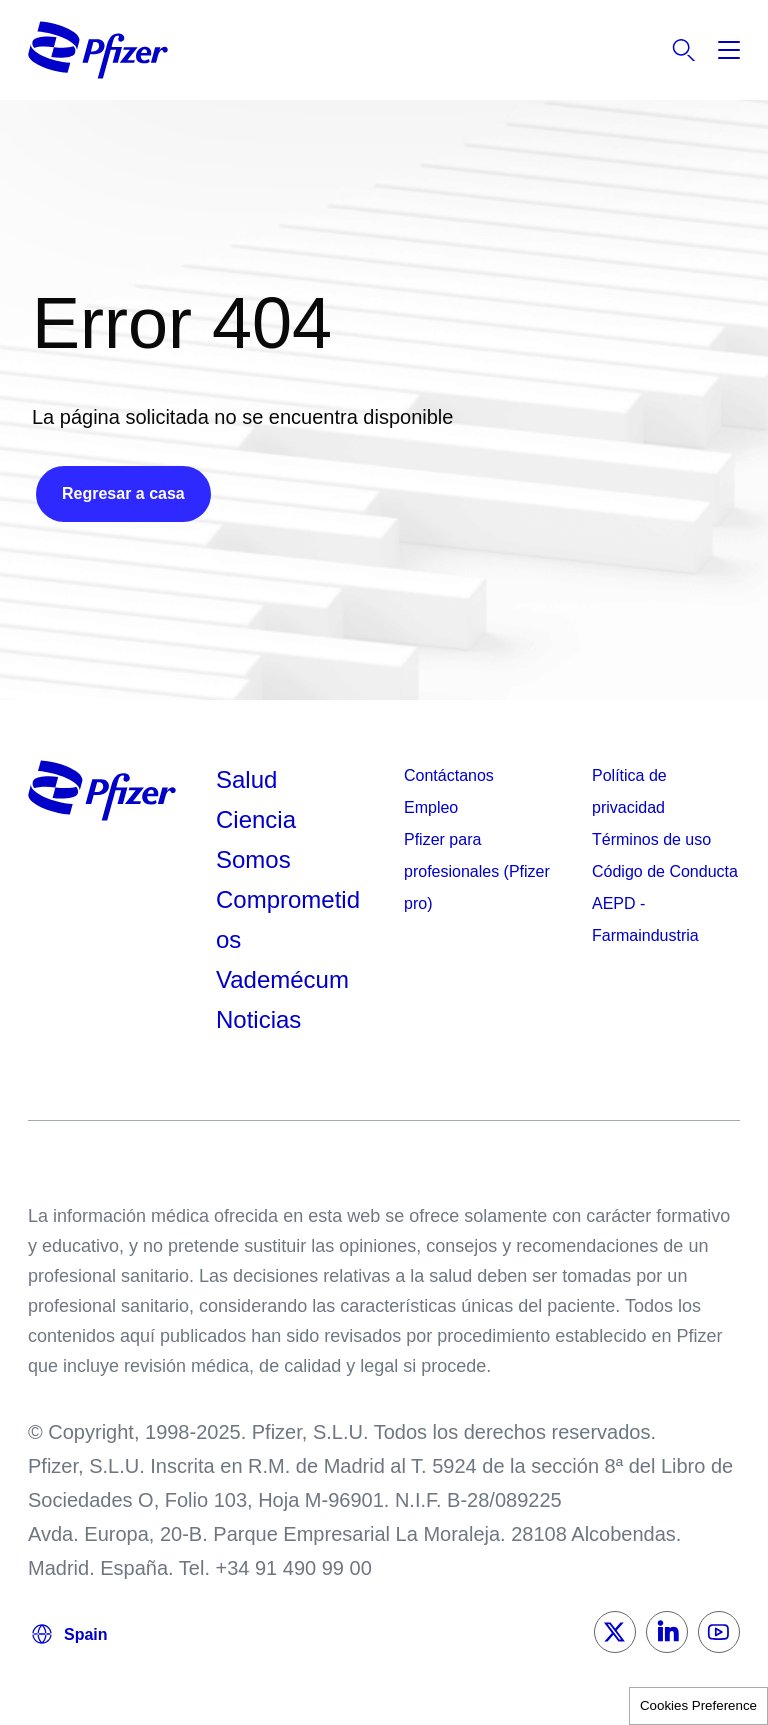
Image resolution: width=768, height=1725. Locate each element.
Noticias (258, 1019)
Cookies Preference (698, 1705)
